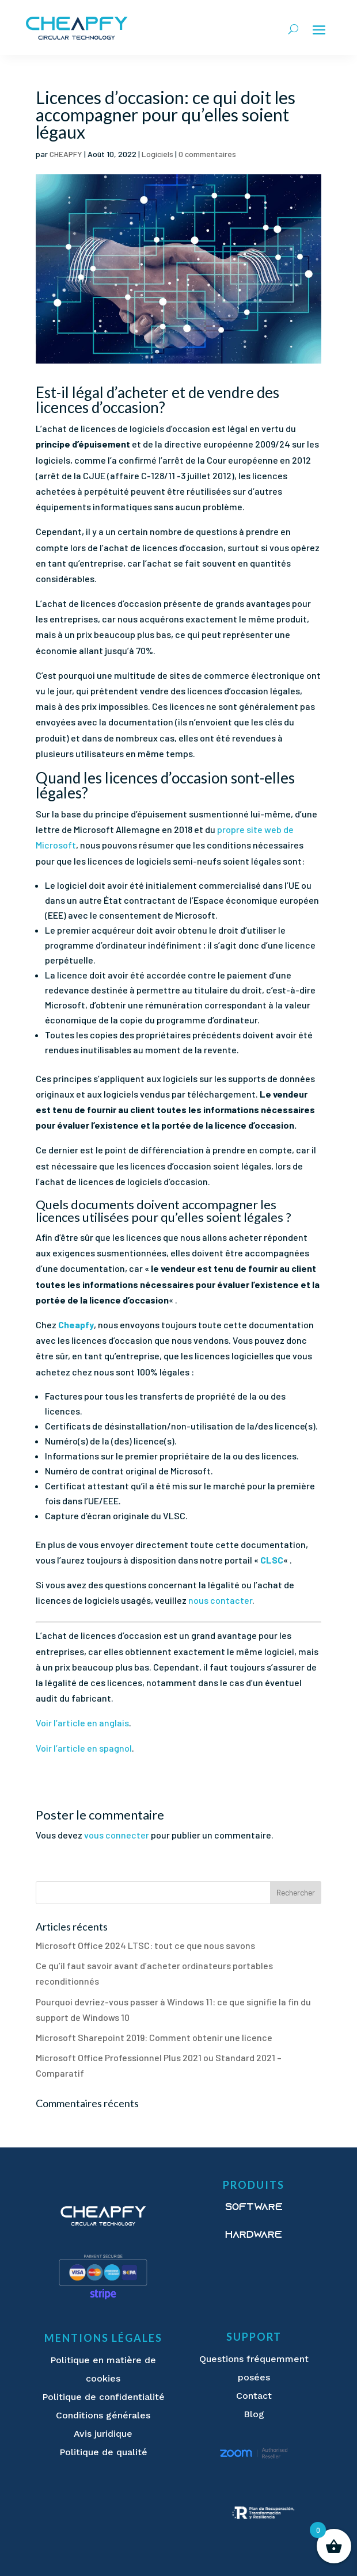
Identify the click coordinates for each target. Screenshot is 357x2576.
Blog (254, 2414)
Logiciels (157, 154)
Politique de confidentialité (103, 2396)
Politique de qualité (103, 2452)
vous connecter (116, 1834)
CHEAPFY (66, 154)
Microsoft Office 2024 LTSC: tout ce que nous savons (145, 1945)
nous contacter (220, 1600)
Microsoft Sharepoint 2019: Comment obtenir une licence (154, 2037)
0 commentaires (207, 154)
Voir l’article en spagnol (84, 1747)
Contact (254, 2395)
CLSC (271, 1559)
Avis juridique (103, 2433)
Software (254, 2207)
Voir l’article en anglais (82, 1722)
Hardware (253, 2235)
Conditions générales (103, 2415)
